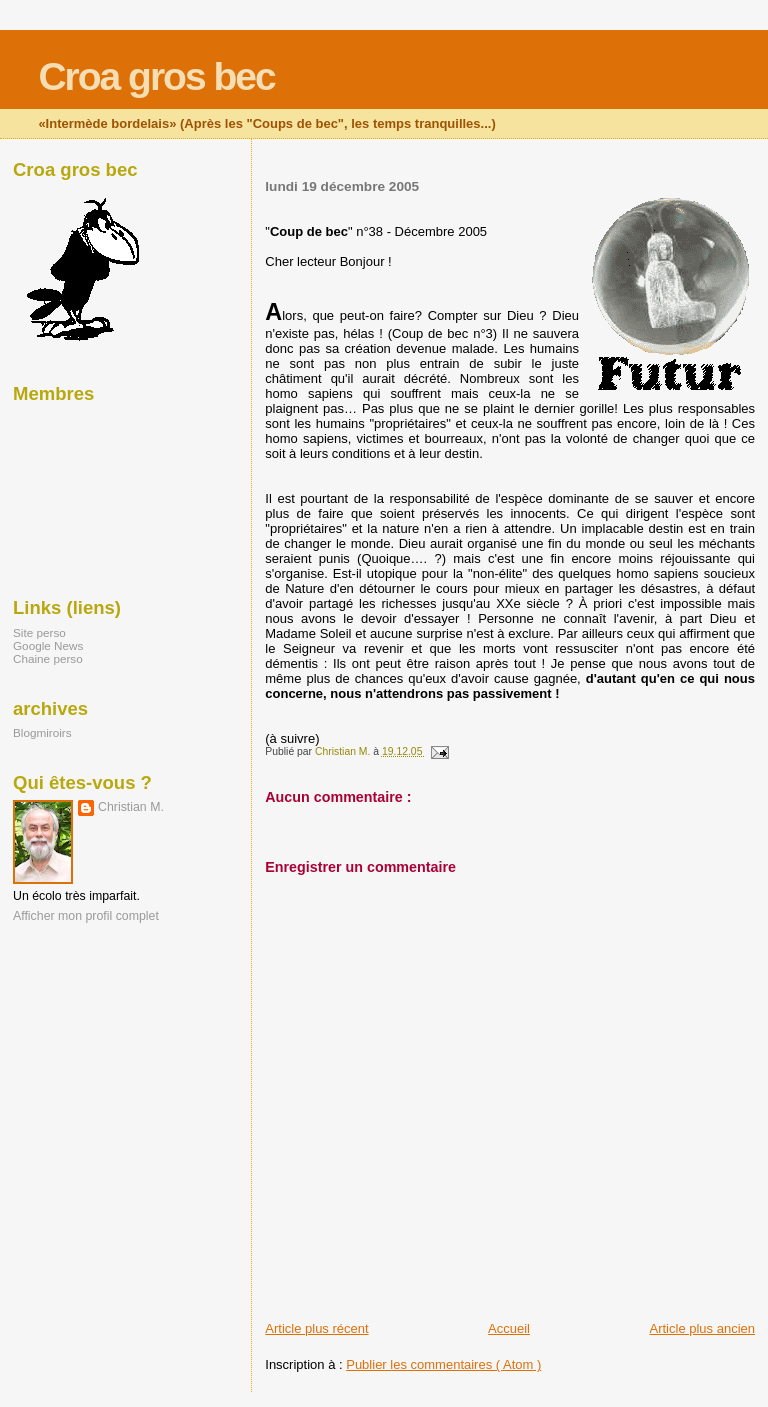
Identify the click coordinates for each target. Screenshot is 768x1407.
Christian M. (131, 807)
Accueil (509, 1328)
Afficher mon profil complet (86, 916)
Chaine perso (48, 658)
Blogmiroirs (42, 732)
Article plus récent (316, 1328)
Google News (48, 645)
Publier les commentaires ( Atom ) (443, 1364)
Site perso (39, 632)
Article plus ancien (703, 1328)
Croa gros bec (156, 76)
